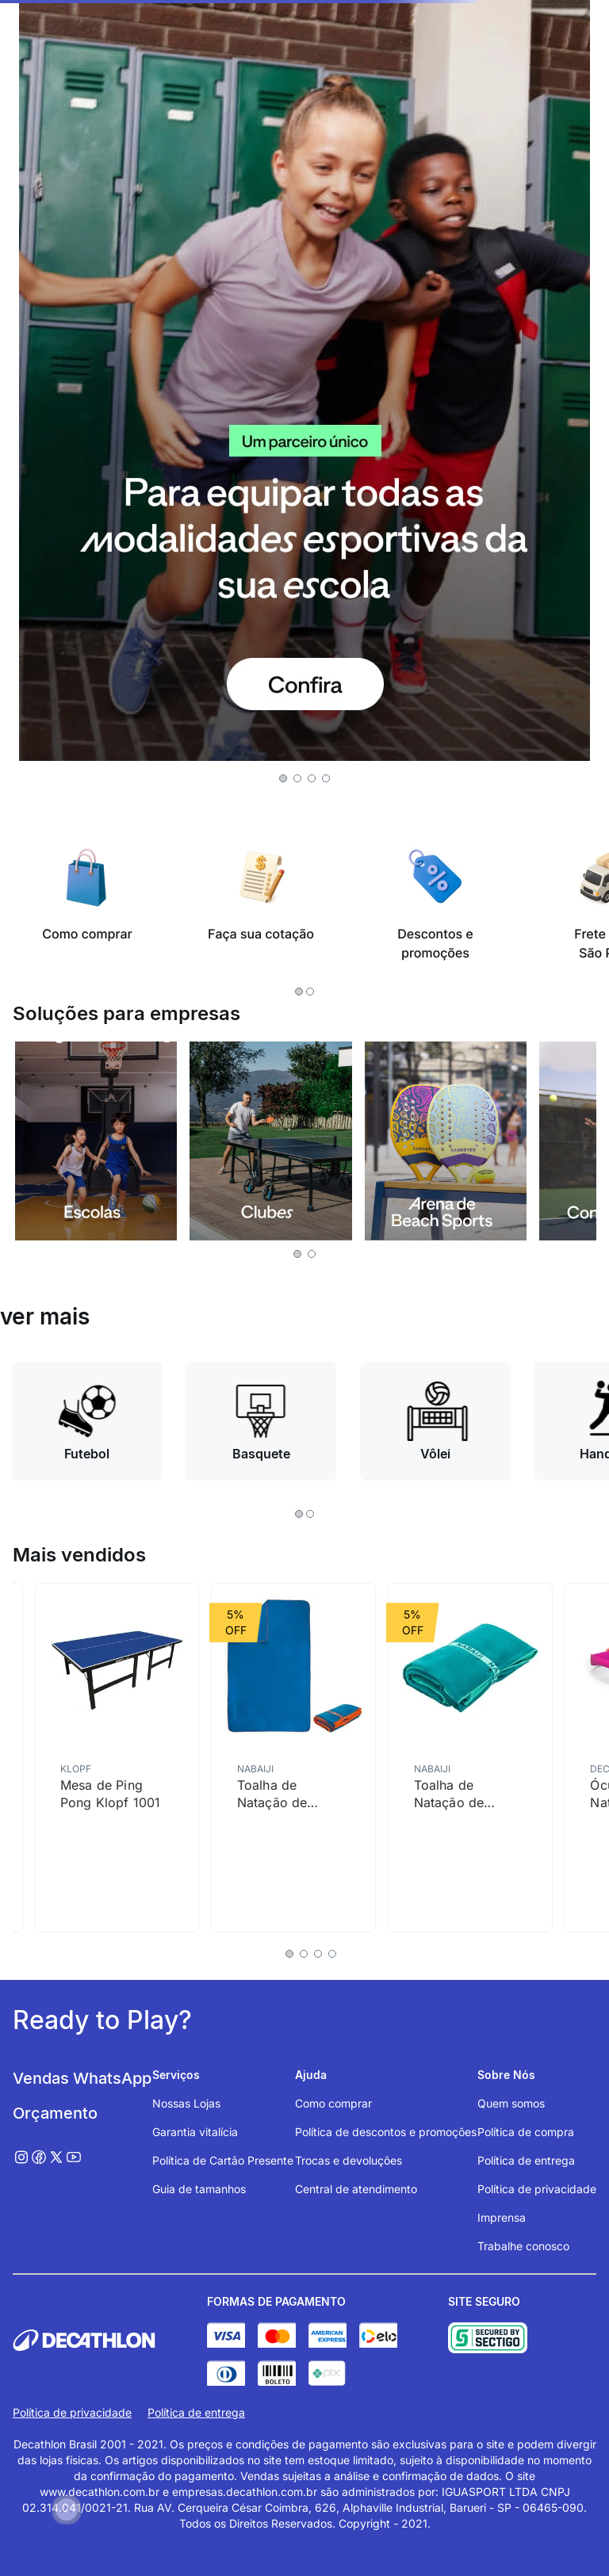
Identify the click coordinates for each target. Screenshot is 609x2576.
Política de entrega (196, 2412)
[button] (283, 778)
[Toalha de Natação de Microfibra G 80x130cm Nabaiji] (470, 1757)
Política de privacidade (72, 2412)
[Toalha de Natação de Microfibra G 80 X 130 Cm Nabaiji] (294, 1757)
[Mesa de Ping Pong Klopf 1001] (117, 1757)
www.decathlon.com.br (99, 2491)
